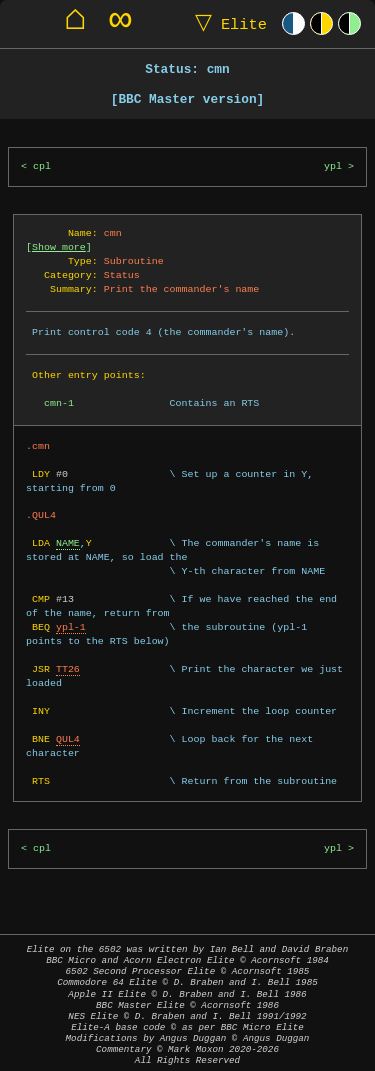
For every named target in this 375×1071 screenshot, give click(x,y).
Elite (226, 23)
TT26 (68, 669)
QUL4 (68, 739)
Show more (59, 247)
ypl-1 (71, 627)
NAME (68, 543)
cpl (42, 166)
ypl (333, 166)
